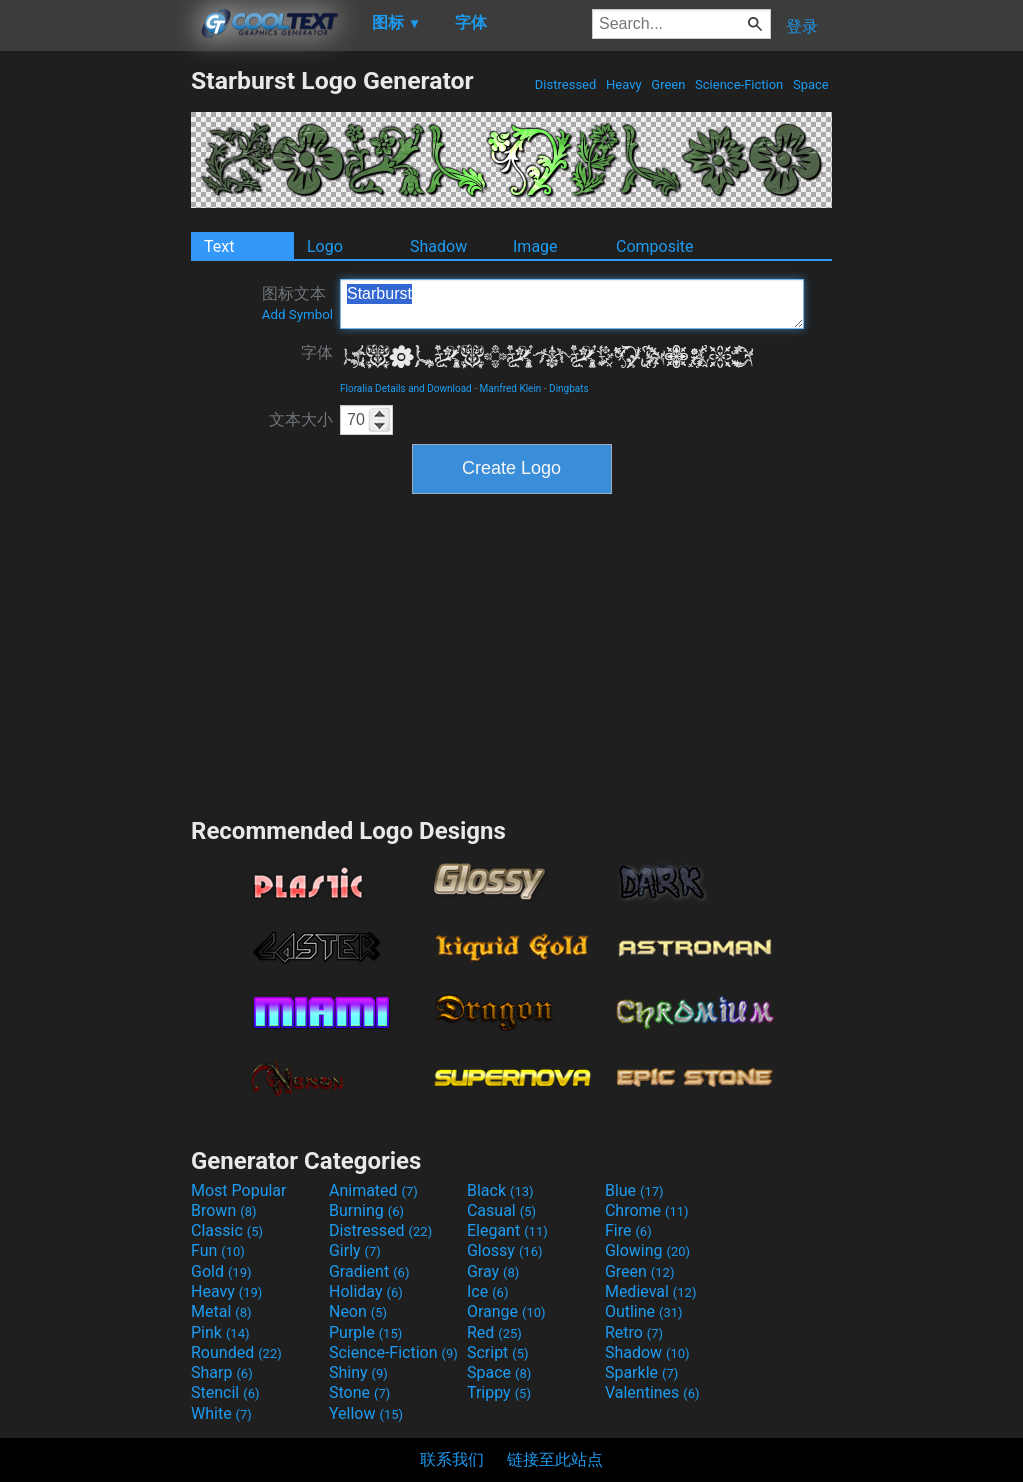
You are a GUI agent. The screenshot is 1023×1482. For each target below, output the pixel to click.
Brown (223, 1210)
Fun (218, 1250)
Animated (373, 1190)
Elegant (507, 1230)
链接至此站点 (555, 1459)
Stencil (225, 1392)
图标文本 (297, 303)
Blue (634, 1190)
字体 (317, 352)
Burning (366, 1210)
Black (500, 1190)
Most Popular (239, 1190)
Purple (365, 1332)
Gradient (369, 1271)
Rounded (236, 1352)
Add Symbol (297, 314)
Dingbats (569, 388)
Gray (493, 1271)
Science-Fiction (739, 84)
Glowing (647, 1250)
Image (535, 246)
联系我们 (452, 1459)
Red (494, 1332)
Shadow (438, 246)
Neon (358, 1311)
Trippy (499, 1392)
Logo (325, 246)
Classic (227, 1230)
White (221, 1413)
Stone (359, 1392)
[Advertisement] (95, 366)
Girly (355, 1250)
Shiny (358, 1372)
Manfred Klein (511, 388)
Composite (655, 246)
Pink (220, 1332)
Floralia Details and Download (406, 388)
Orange (506, 1311)
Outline (644, 1311)
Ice (487, 1291)
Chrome (647, 1210)
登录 (802, 26)
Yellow (366, 1413)
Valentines (652, 1392)
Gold (221, 1271)
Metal (221, 1311)
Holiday (366, 1291)
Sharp (222, 1372)
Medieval (651, 1291)
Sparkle (641, 1372)
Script (498, 1352)
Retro (634, 1332)
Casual (501, 1210)
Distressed (566, 84)
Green (668, 84)
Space (811, 84)
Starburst (572, 304)
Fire (628, 1230)
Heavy (624, 84)
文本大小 (301, 419)
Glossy (505, 1250)
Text (219, 246)
